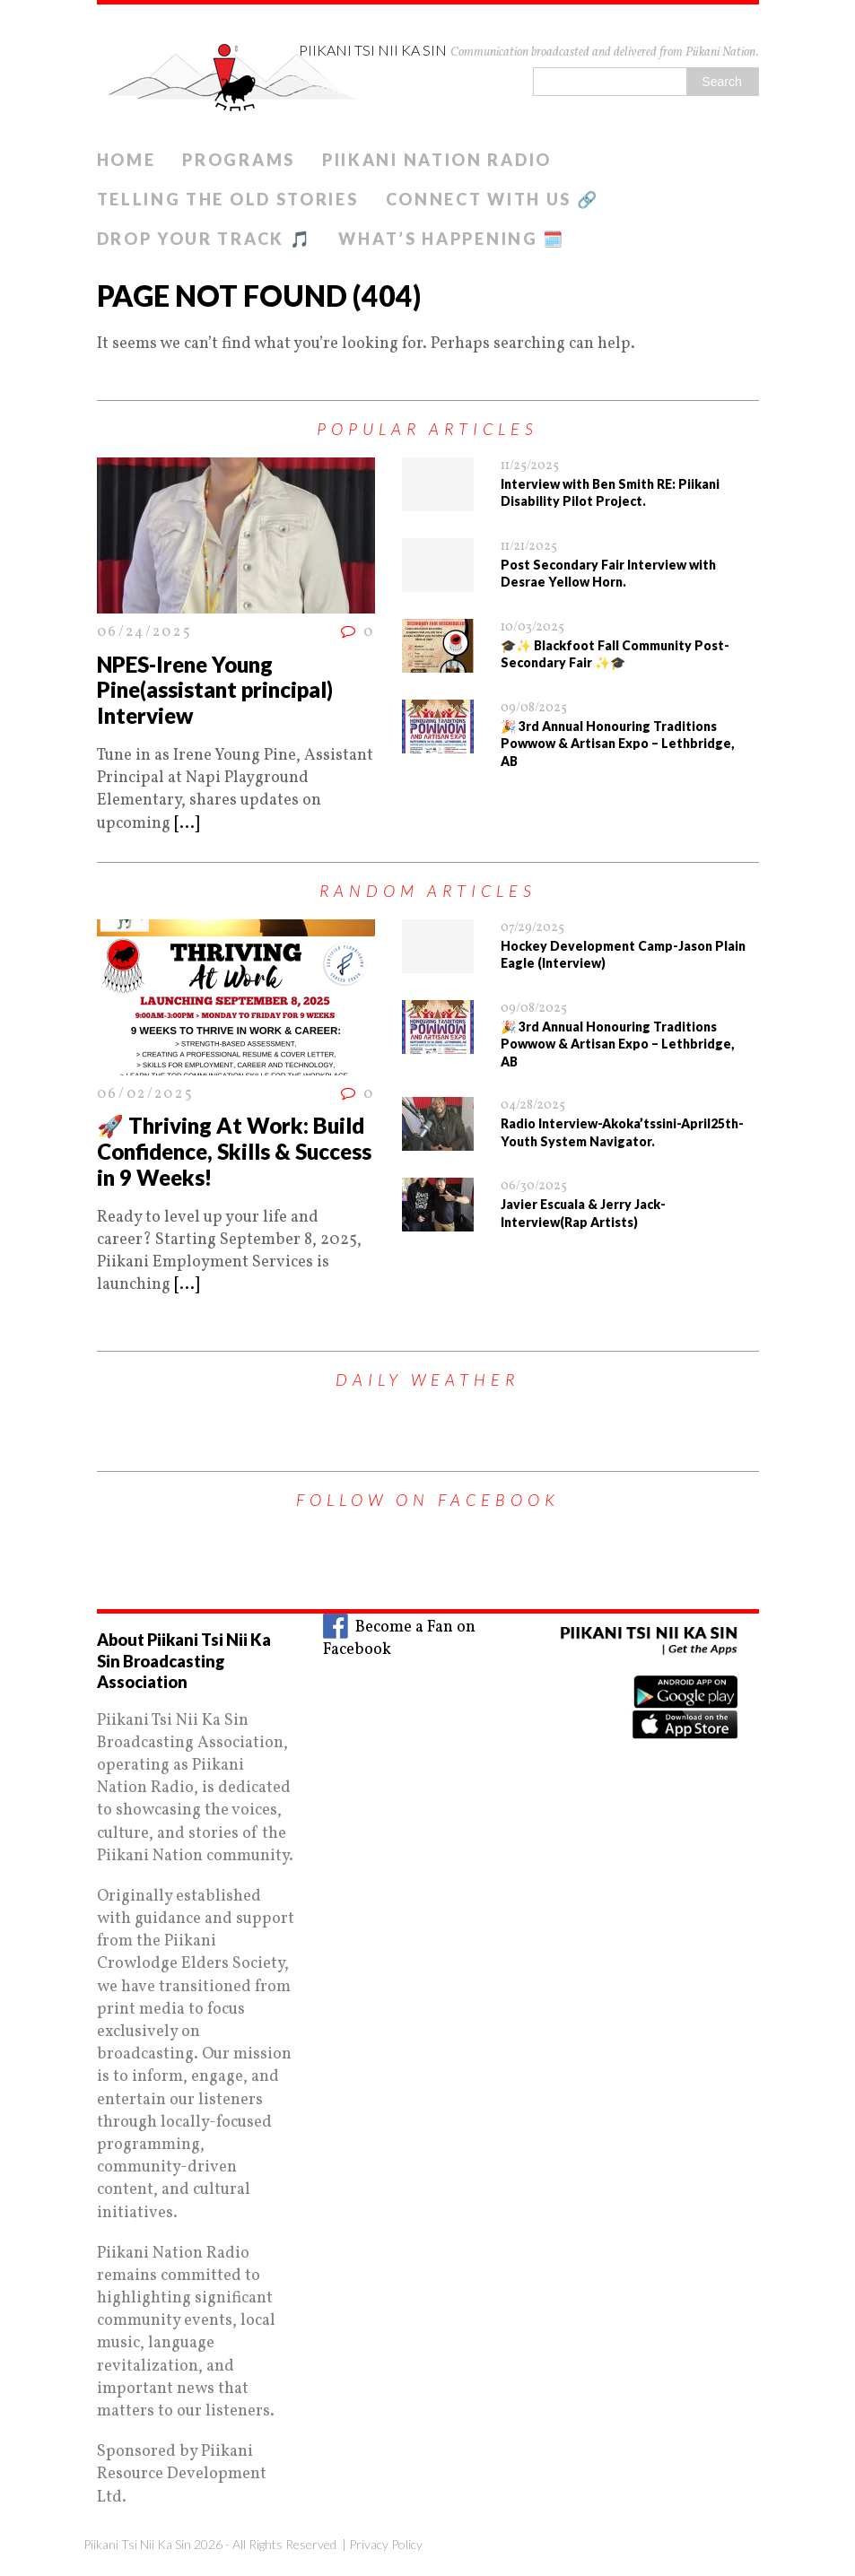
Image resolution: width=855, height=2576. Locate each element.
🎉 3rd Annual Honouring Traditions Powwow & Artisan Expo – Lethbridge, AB (617, 743)
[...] (186, 824)
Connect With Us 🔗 (492, 199)
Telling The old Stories (228, 199)
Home (126, 160)
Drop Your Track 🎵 (204, 238)
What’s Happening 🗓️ (451, 238)
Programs (238, 160)
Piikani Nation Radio (437, 160)
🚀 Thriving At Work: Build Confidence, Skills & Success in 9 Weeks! (234, 1151)
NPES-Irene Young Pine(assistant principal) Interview (215, 690)
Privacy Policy (386, 2544)
